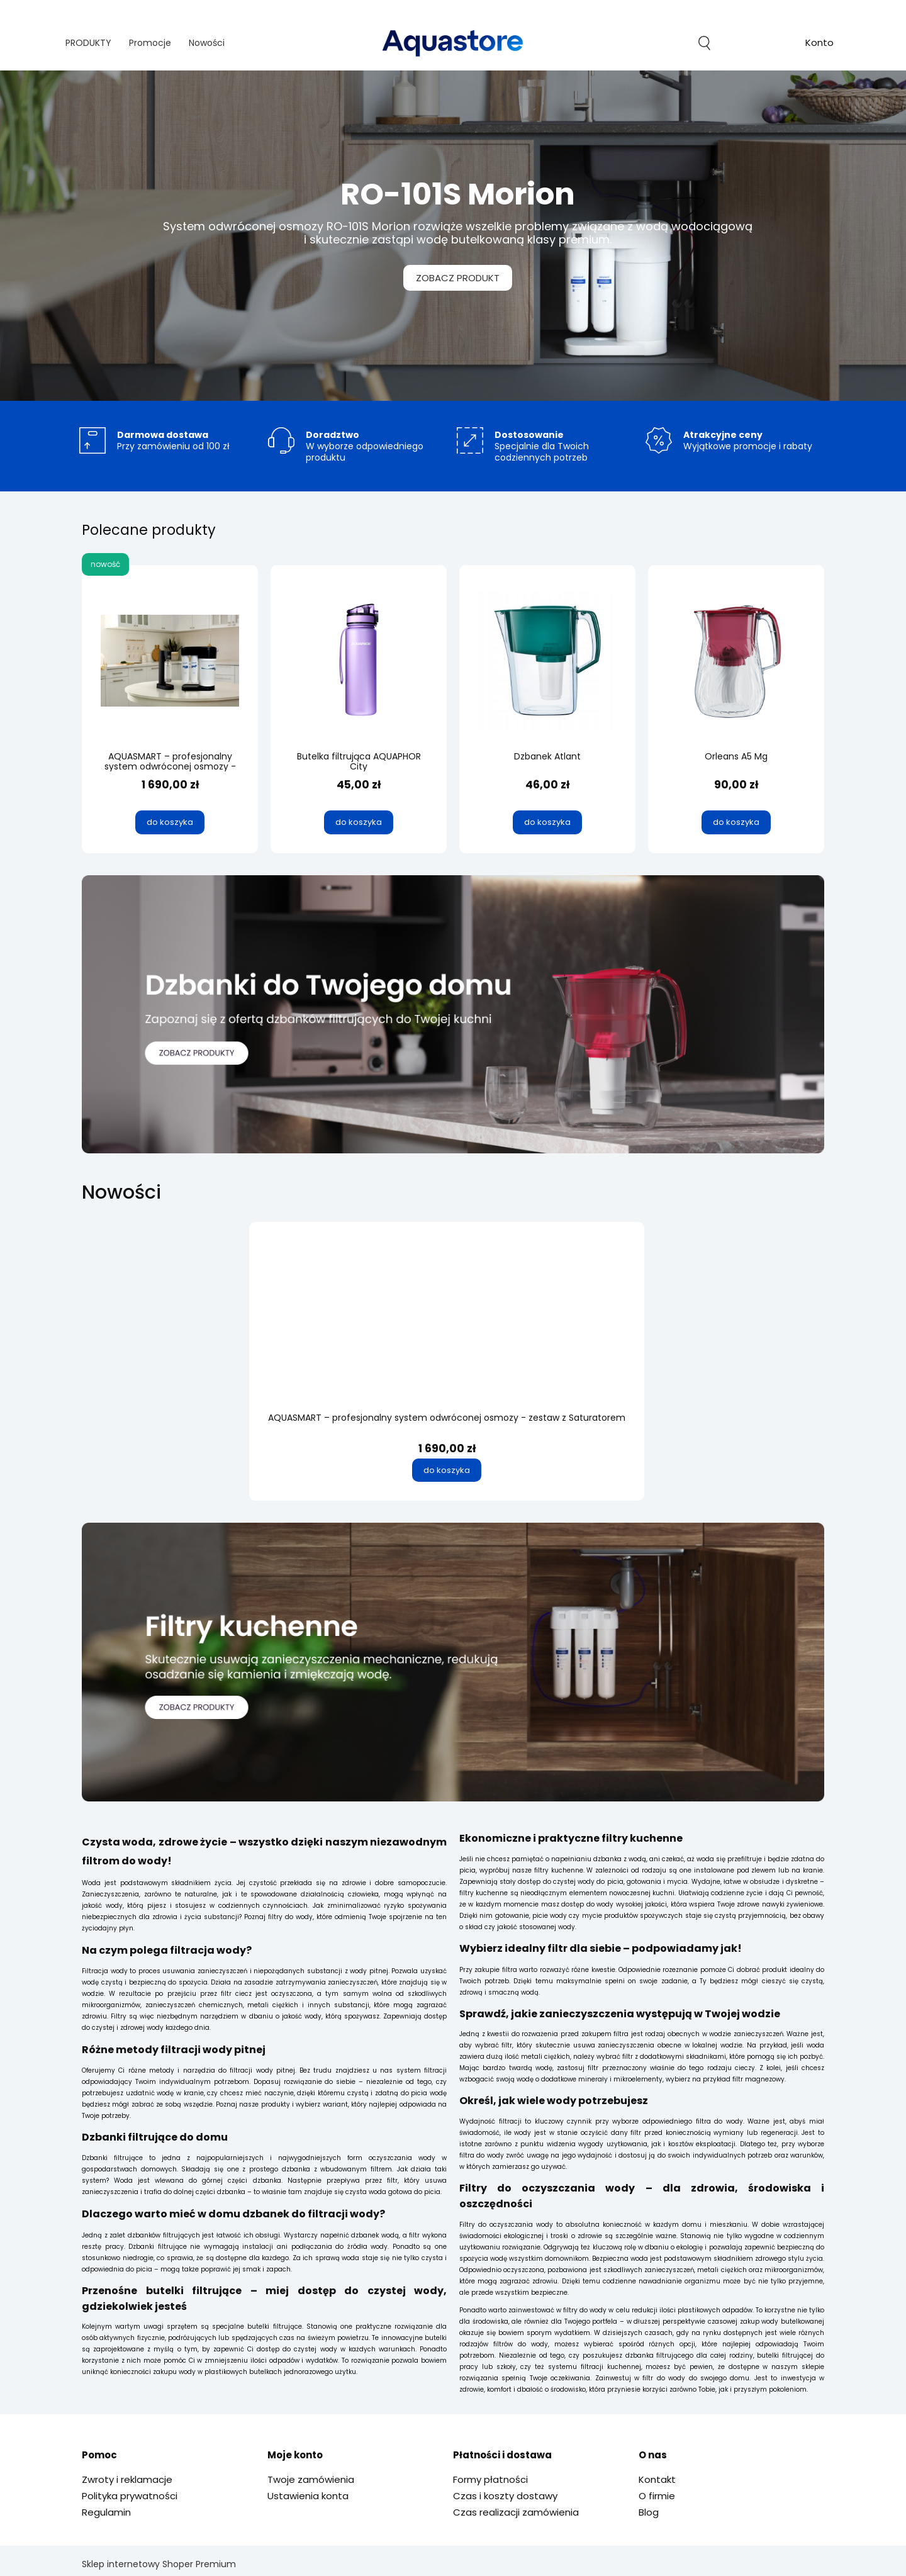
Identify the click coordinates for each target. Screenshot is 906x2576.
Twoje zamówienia (310, 2479)
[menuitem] (88, 43)
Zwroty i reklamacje (127, 2479)
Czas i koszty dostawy (505, 2495)
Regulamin (106, 2512)
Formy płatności (490, 2479)
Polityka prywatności (129, 2495)
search (704, 42)
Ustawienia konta (308, 2495)
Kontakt (657, 2479)
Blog (649, 2512)
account (819, 44)
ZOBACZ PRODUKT (453, 277)
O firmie (657, 2495)
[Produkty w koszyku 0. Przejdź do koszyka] (762, 42)
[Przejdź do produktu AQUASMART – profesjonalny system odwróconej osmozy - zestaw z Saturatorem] (446, 1333)
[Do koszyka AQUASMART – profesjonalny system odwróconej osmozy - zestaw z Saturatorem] (446, 1470)
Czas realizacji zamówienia (516, 2512)
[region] (453, 235)
